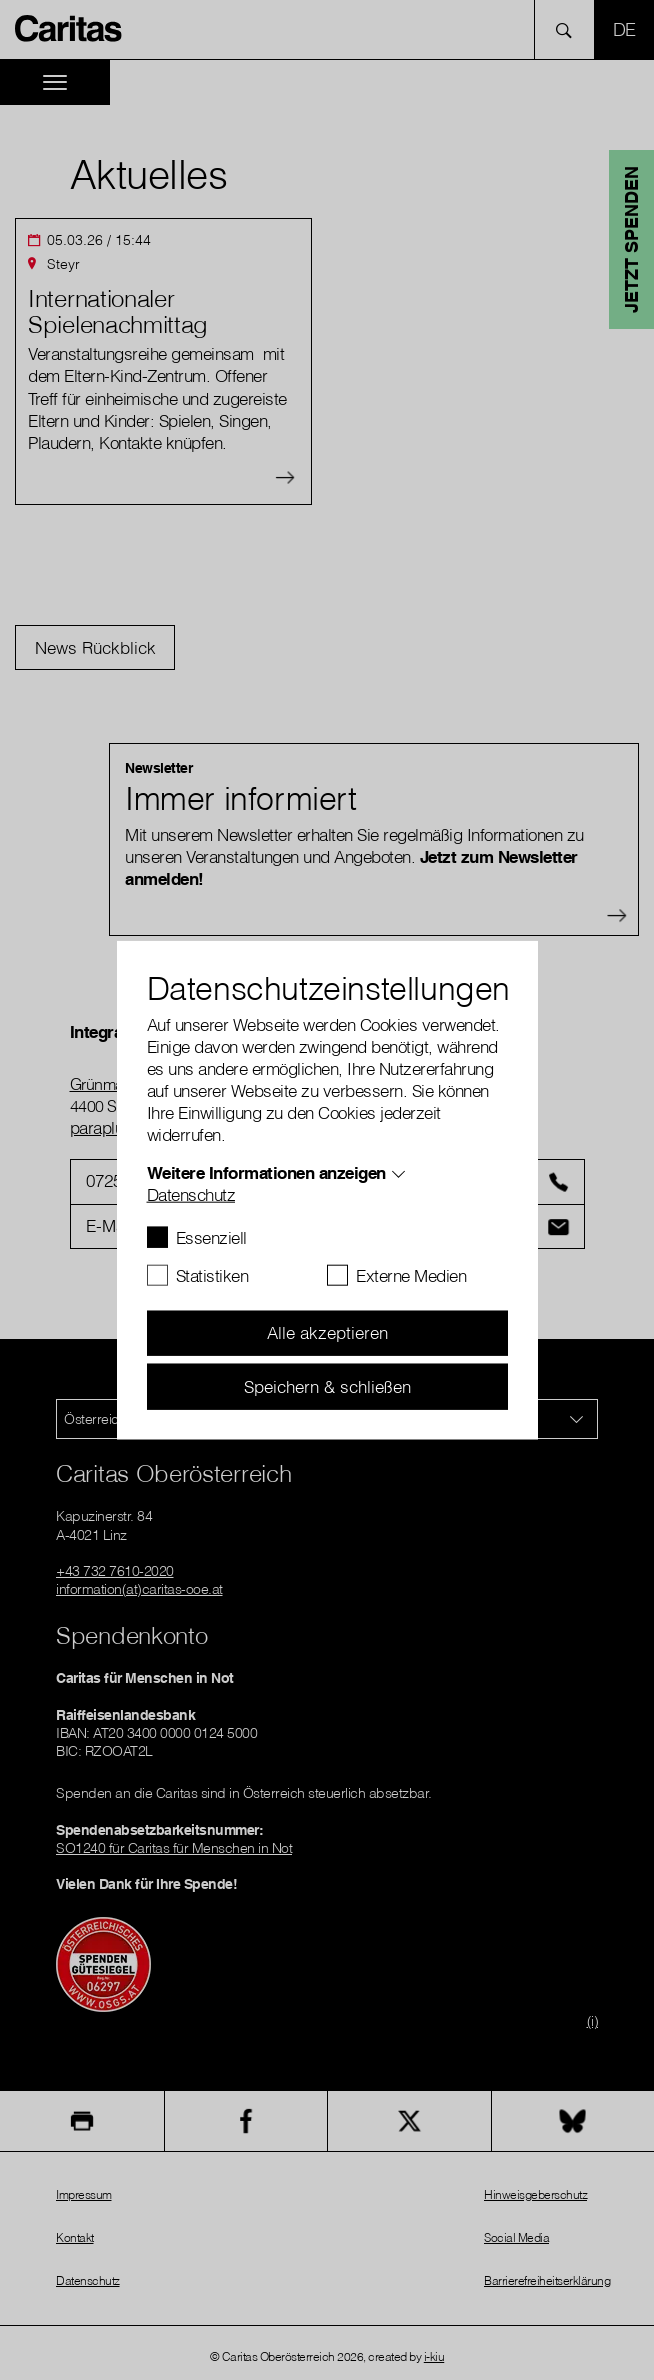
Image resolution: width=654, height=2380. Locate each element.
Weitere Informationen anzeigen (266, 1171)
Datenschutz (191, 1193)
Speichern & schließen (327, 1385)
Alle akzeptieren (327, 1332)
